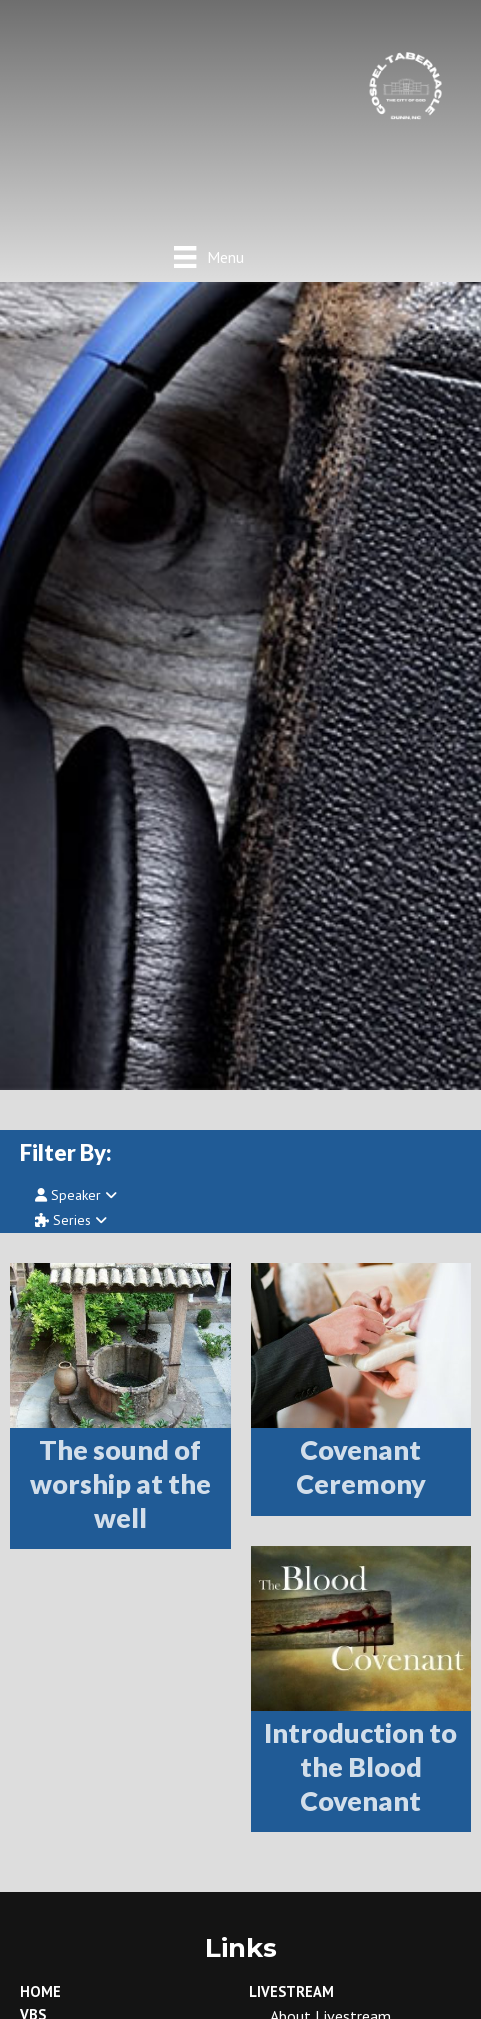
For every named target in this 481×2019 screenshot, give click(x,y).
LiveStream (291, 1991)
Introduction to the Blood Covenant (360, 1766)
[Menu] (208, 256)
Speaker (76, 1195)
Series (71, 1220)
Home (40, 1991)
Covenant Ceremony (361, 1466)
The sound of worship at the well (120, 1483)
